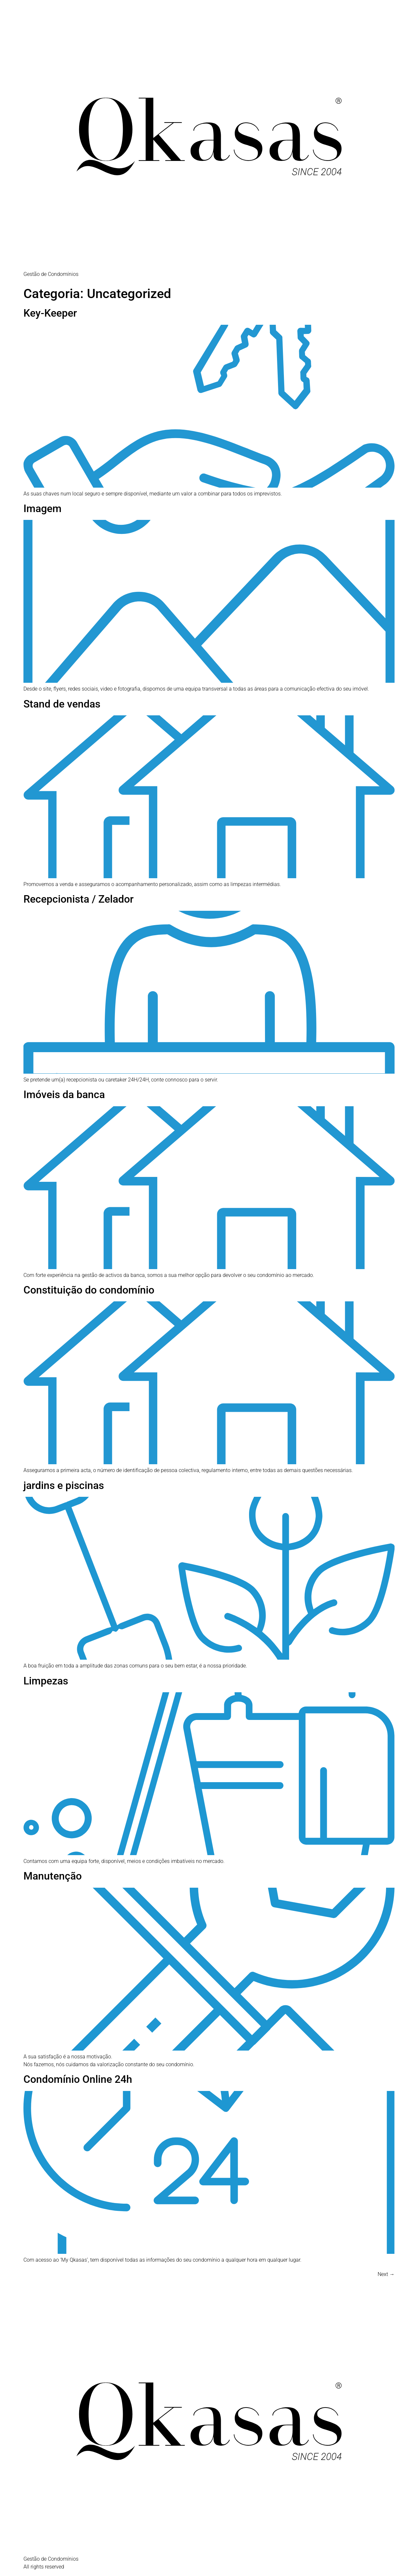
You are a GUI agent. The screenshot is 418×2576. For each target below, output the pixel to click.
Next (386, 2274)
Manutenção (52, 1876)
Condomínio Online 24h (77, 2079)
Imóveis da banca (64, 1094)
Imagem (42, 508)
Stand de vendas (61, 704)
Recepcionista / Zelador (78, 899)
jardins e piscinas (63, 1485)
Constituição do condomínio (88, 1290)
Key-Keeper (50, 313)
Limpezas (45, 1681)
